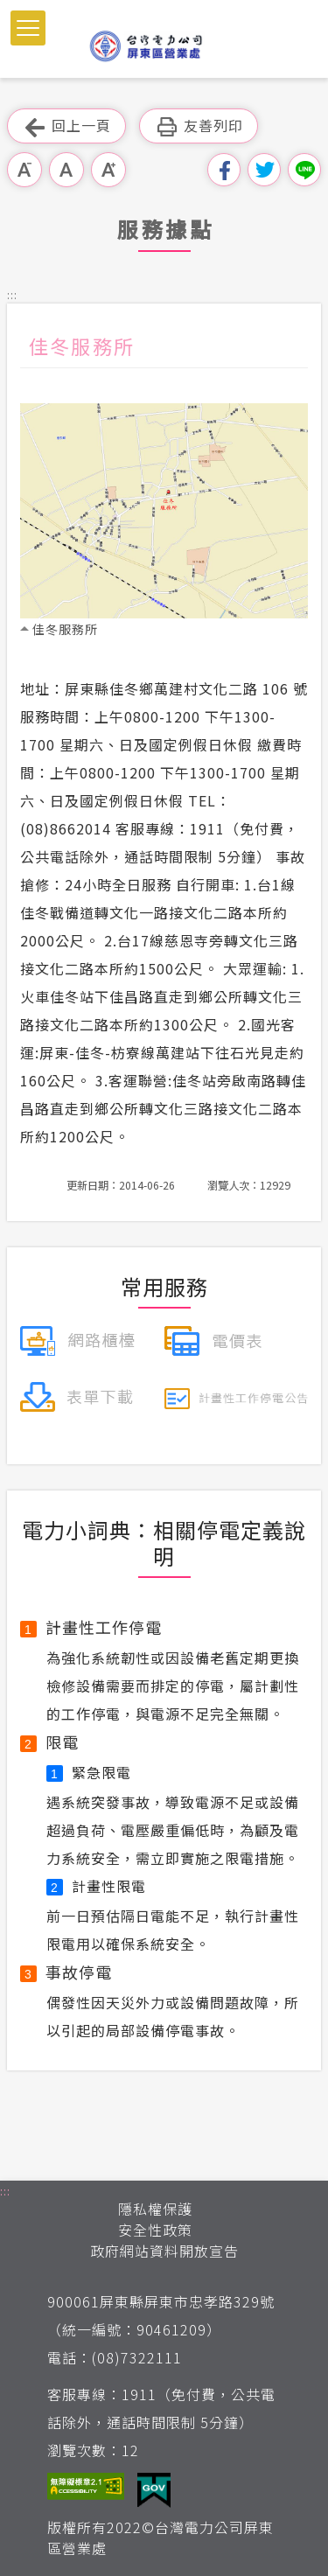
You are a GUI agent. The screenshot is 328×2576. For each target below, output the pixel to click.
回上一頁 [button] (66, 126)
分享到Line (304, 169)
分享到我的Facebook (224, 169)
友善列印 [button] (198, 126)
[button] (27, 27)
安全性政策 (155, 2229)
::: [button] (12, 294)
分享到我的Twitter (264, 169)
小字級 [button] (24, 169)
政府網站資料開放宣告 (164, 2250)
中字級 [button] (66, 169)
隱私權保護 (155, 2208)
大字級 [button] (108, 169)
